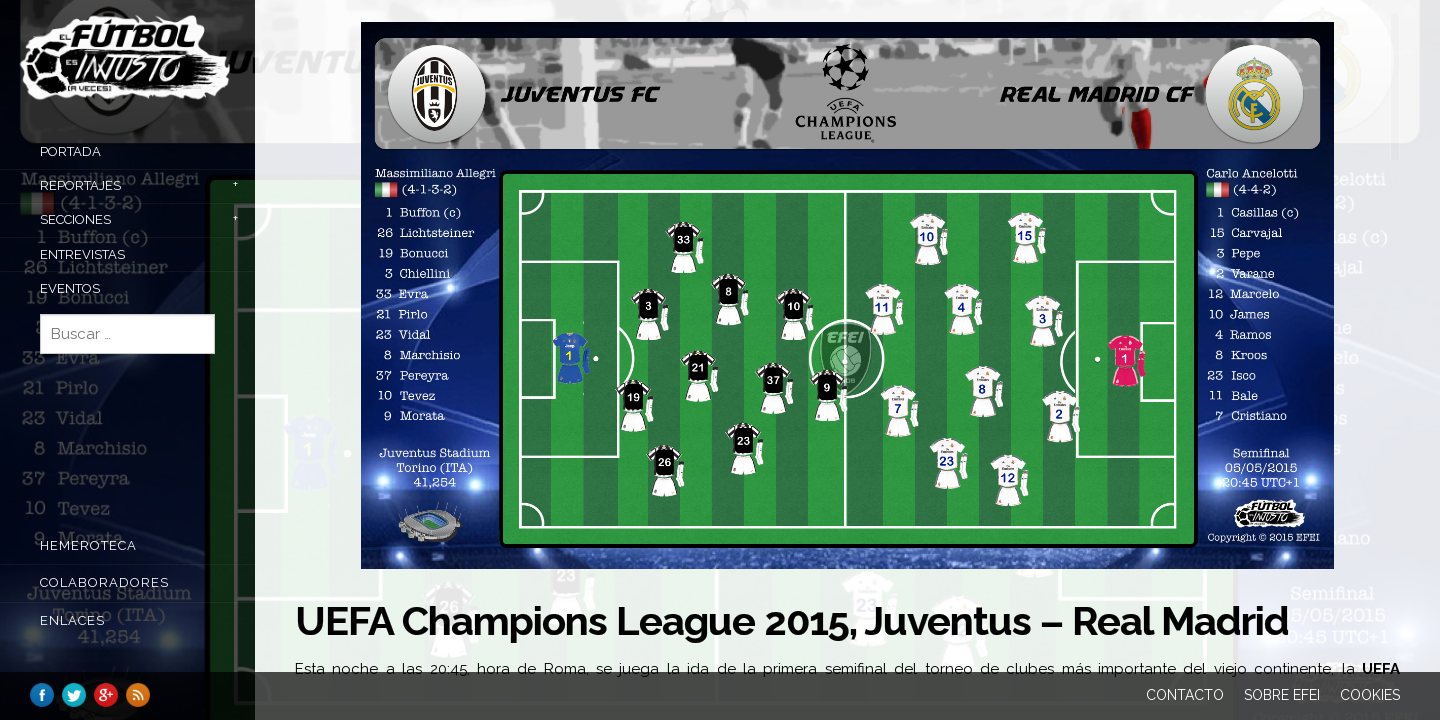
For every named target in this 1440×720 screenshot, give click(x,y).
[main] (847, 346)
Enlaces (72, 620)
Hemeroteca (88, 545)
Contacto (1185, 695)
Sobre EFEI (1282, 695)
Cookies (1370, 695)
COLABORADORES (104, 582)
